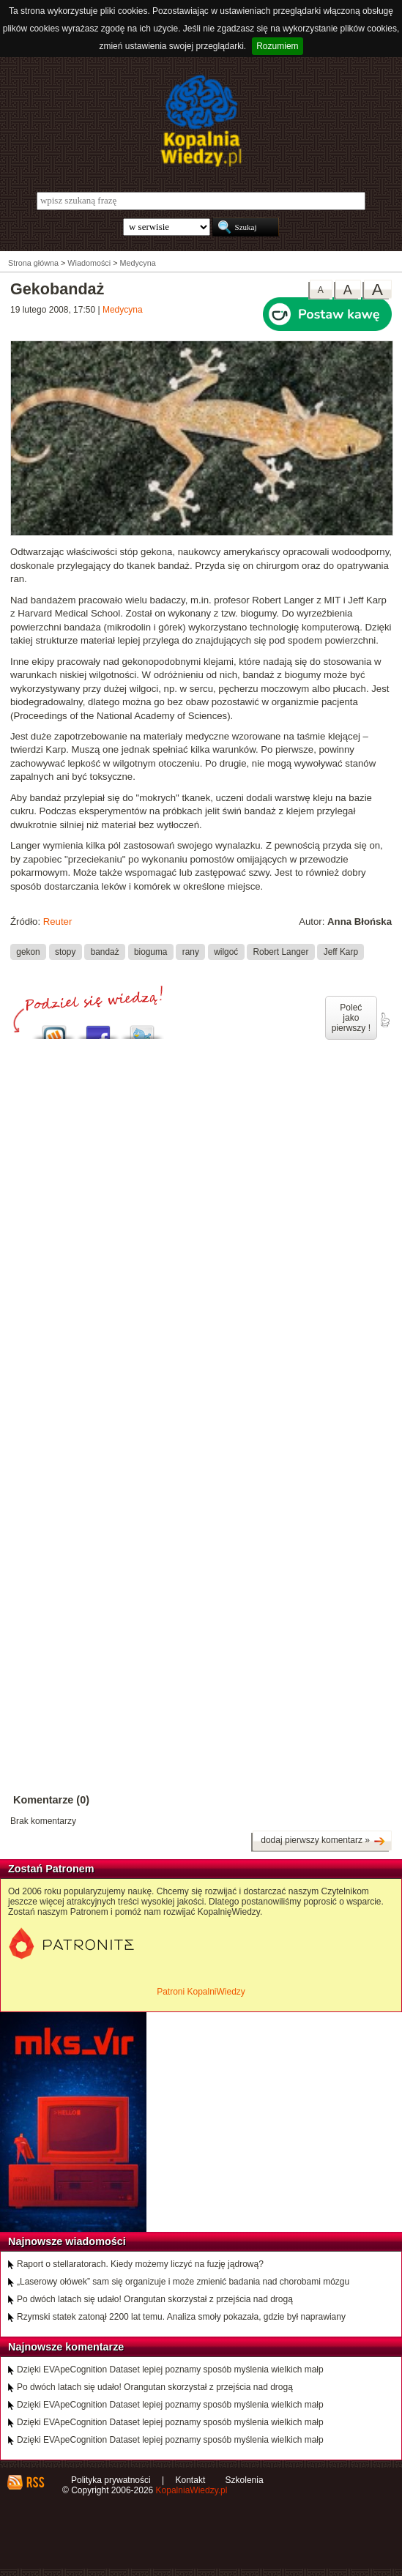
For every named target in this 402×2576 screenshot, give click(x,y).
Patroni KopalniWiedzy (201, 1992)
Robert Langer (280, 952)
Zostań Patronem (51, 1869)
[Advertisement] (201, 1187)
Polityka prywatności (111, 2480)
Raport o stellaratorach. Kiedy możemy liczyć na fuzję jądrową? (140, 2264)
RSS (34, 2482)
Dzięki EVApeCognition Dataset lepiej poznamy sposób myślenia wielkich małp (170, 2369)
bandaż (105, 952)
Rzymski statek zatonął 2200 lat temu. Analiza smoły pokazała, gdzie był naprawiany (181, 2317)
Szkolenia (245, 2480)
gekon (28, 952)
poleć (384, 1020)
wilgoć (226, 952)
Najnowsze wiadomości (67, 2241)
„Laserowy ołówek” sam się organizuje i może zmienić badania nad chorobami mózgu (183, 2282)
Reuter (57, 921)
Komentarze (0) (51, 1800)
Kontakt (191, 2480)
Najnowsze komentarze (66, 2347)
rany (190, 952)
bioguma (151, 952)
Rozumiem (277, 46)
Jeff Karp (341, 952)
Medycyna (123, 310)
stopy (65, 952)
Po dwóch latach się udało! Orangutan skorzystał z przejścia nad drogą (155, 2299)
